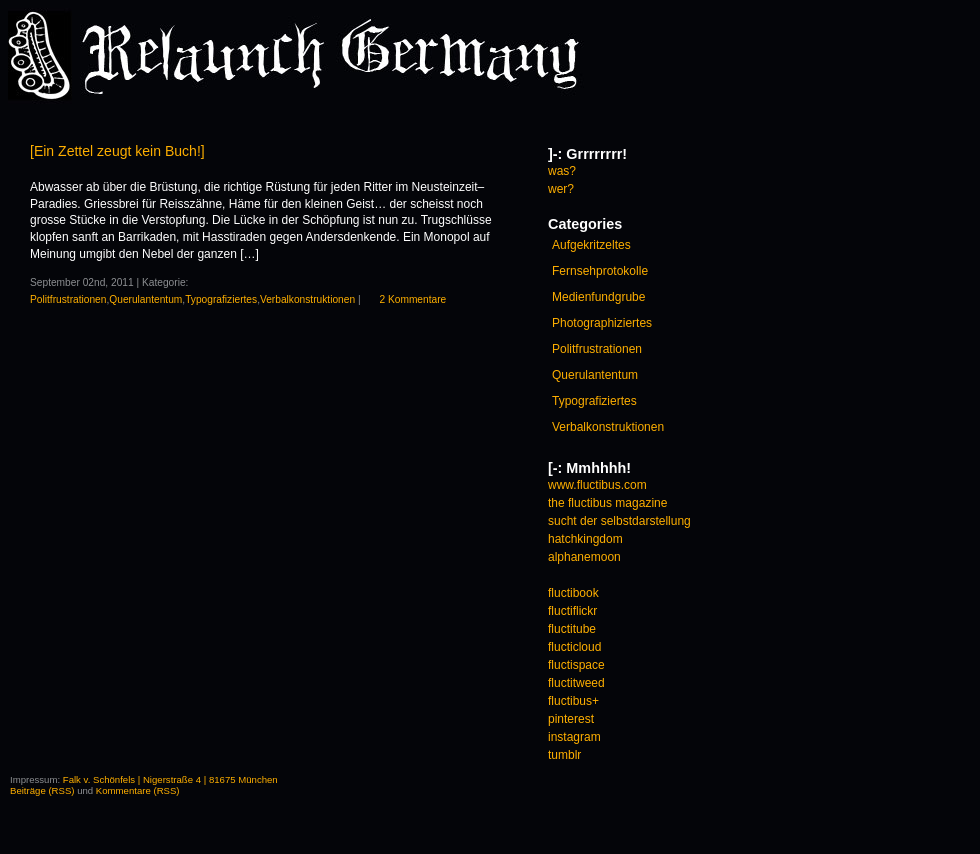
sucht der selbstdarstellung (619, 521)
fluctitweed (576, 683)
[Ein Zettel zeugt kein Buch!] (117, 151)
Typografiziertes (221, 299)
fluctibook (573, 593)
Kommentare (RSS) (138, 790)
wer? (561, 189)
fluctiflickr (572, 611)
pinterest (571, 719)
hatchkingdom (585, 539)
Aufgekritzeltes (591, 245)
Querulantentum (145, 299)
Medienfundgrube (598, 297)
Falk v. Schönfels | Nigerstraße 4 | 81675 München (170, 779)
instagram (574, 737)
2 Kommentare (412, 299)
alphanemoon (584, 557)
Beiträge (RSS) (42, 790)
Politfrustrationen (68, 299)
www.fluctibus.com (597, 485)
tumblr (564, 755)
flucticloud (574, 647)
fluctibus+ (573, 701)
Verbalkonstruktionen (307, 299)
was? (562, 171)
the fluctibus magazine (607, 503)
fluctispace (576, 665)
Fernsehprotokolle (600, 271)
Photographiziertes (602, 323)
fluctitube (572, 629)
